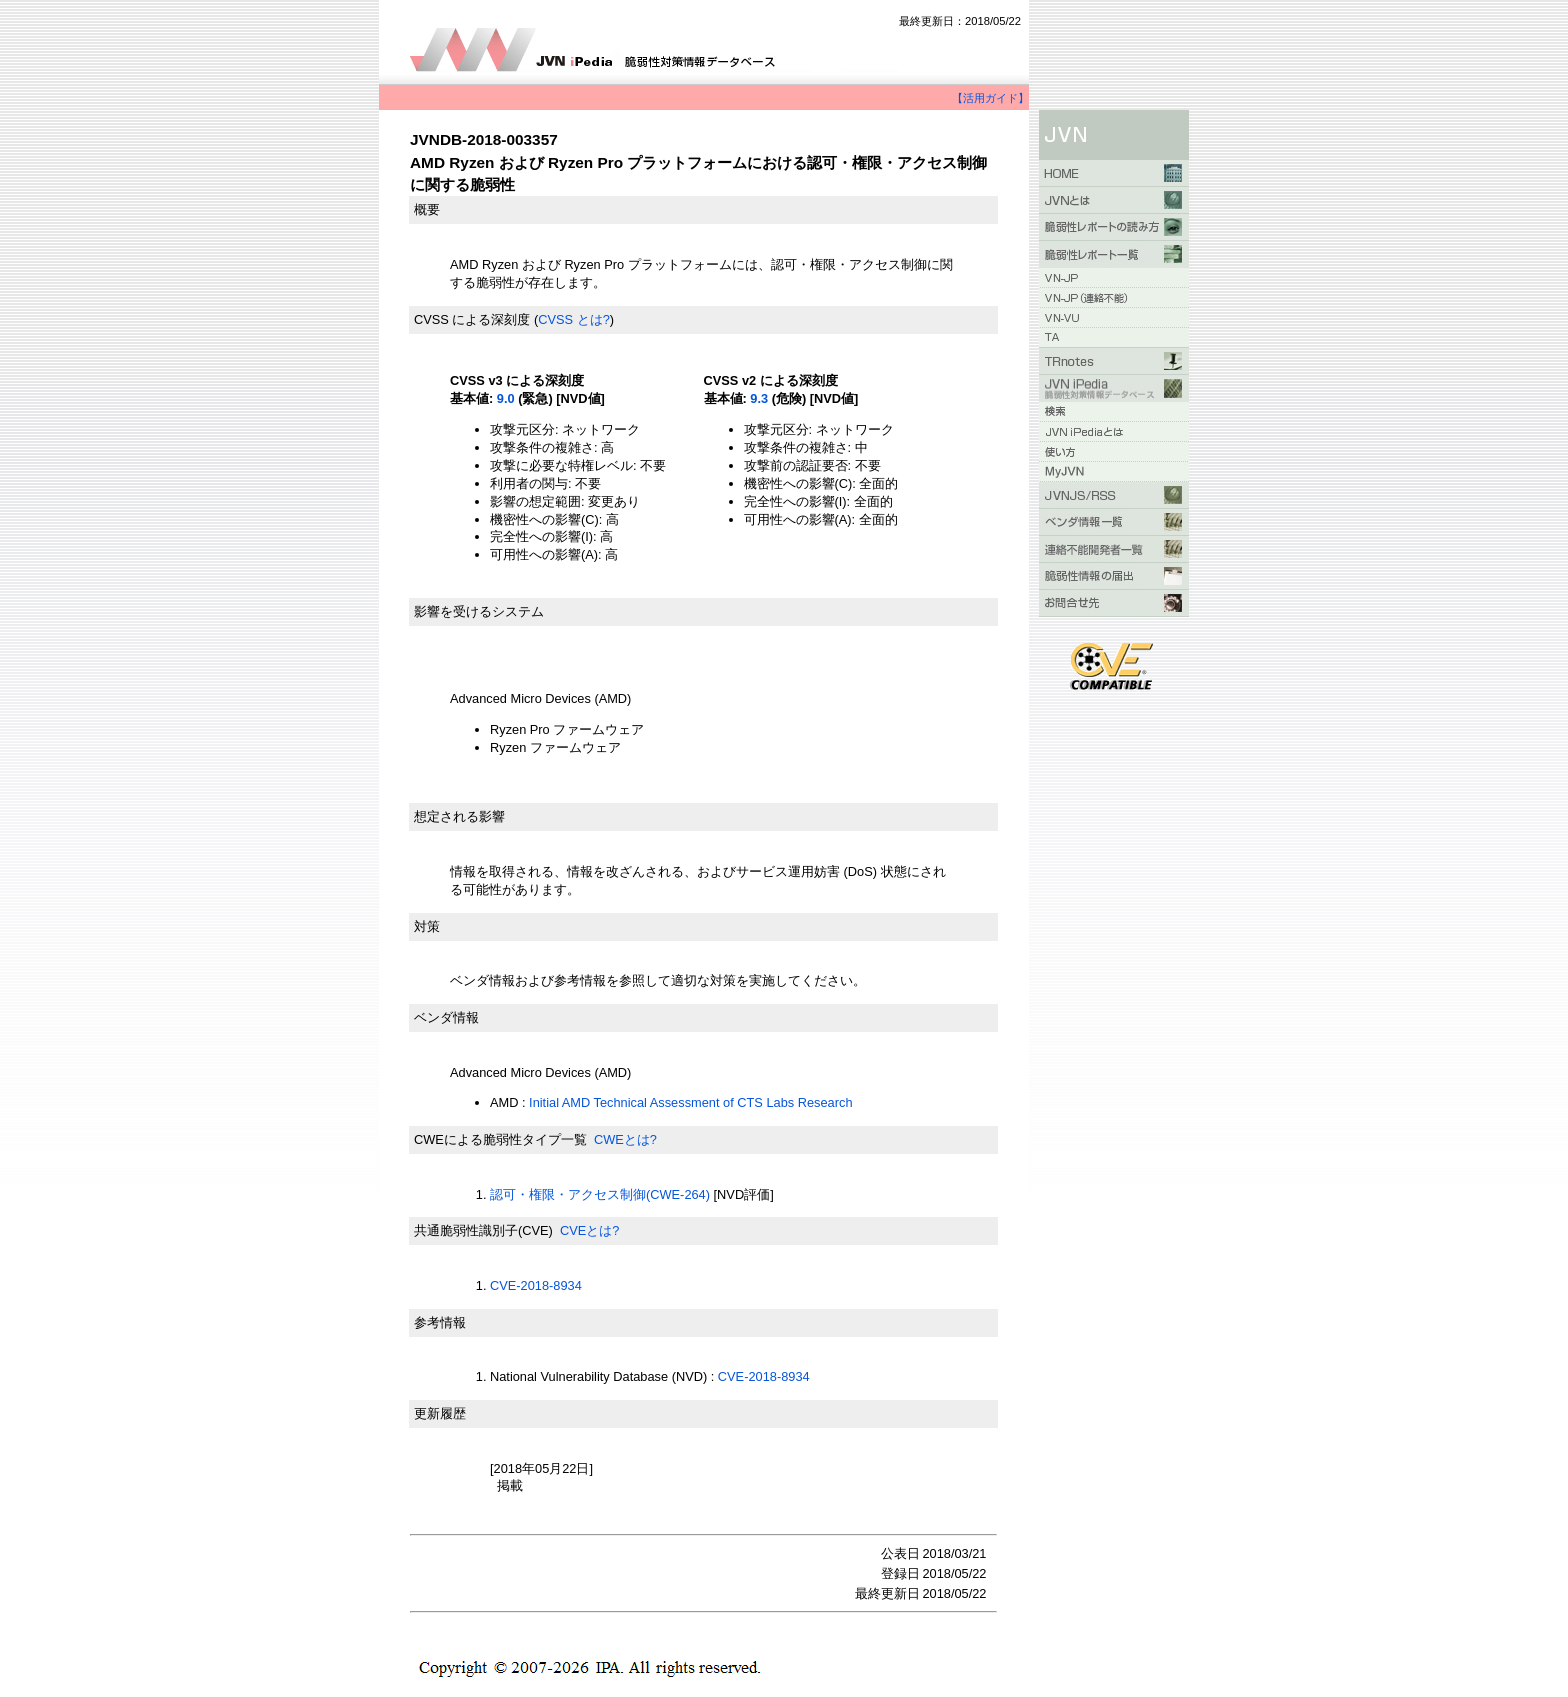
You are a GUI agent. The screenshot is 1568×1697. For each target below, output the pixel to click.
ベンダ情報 (446, 1017)
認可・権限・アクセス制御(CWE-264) (600, 1194)
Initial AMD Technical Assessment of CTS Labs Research (690, 1102)
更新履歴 (440, 1413)
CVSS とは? (574, 319)
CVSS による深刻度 (472, 319)
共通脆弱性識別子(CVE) (483, 1230)
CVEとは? (589, 1230)
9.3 (759, 398)
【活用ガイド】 (990, 98)
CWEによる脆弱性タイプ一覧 (500, 1139)
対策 (427, 926)
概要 (427, 209)
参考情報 (440, 1322)
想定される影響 (459, 816)
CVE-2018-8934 (536, 1285)
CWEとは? (625, 1139)
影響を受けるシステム (479, 611)
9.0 (506, 398)
